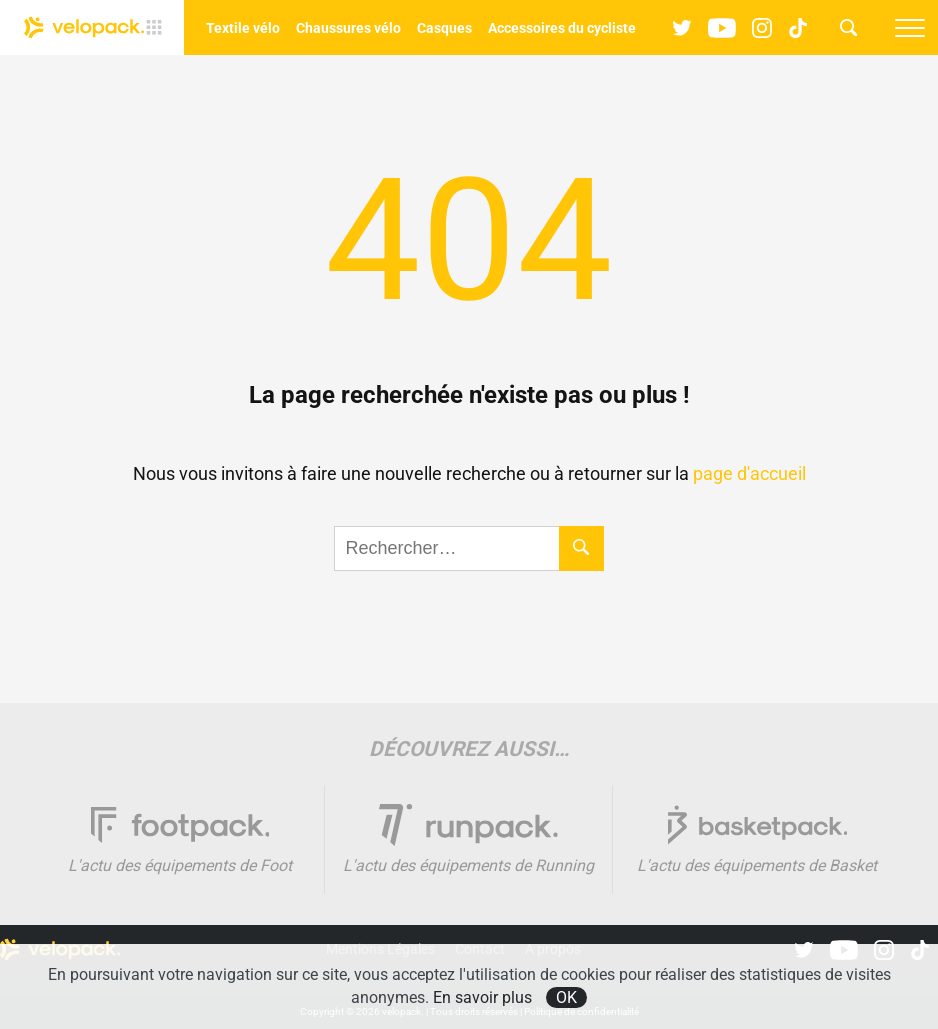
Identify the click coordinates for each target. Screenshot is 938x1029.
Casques (444, 28)
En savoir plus (482, 997)
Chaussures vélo (348, 28)
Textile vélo (243, 28)
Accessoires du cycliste (562, 28)
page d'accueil (749, 473)
